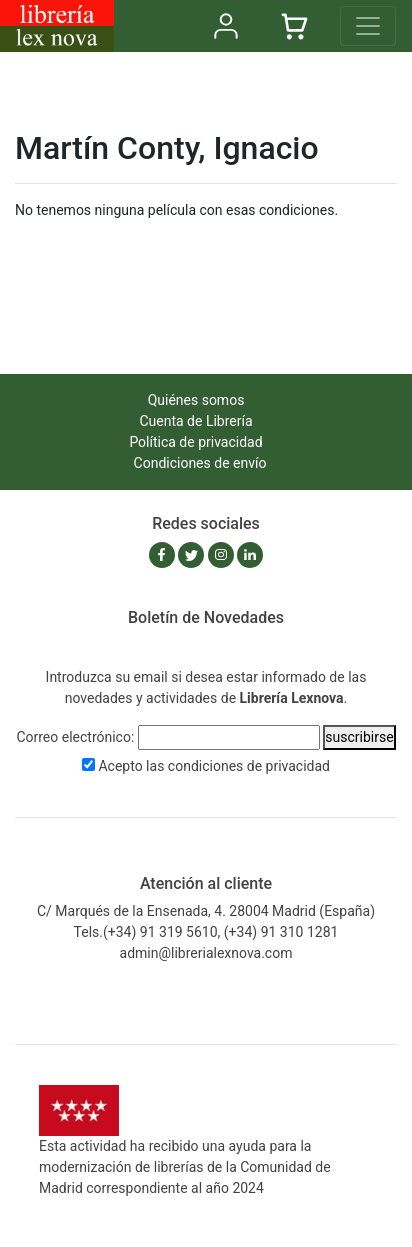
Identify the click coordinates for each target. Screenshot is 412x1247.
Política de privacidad (195, 442)
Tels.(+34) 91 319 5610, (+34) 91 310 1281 (206, 932)
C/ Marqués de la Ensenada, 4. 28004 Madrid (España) (206, 911)
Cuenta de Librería (195, 421)
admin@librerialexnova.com (206, 953)
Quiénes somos (196, 400)
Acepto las (214, 766)
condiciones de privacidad (249, 766)
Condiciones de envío (200, 463)
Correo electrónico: (75, 737)
